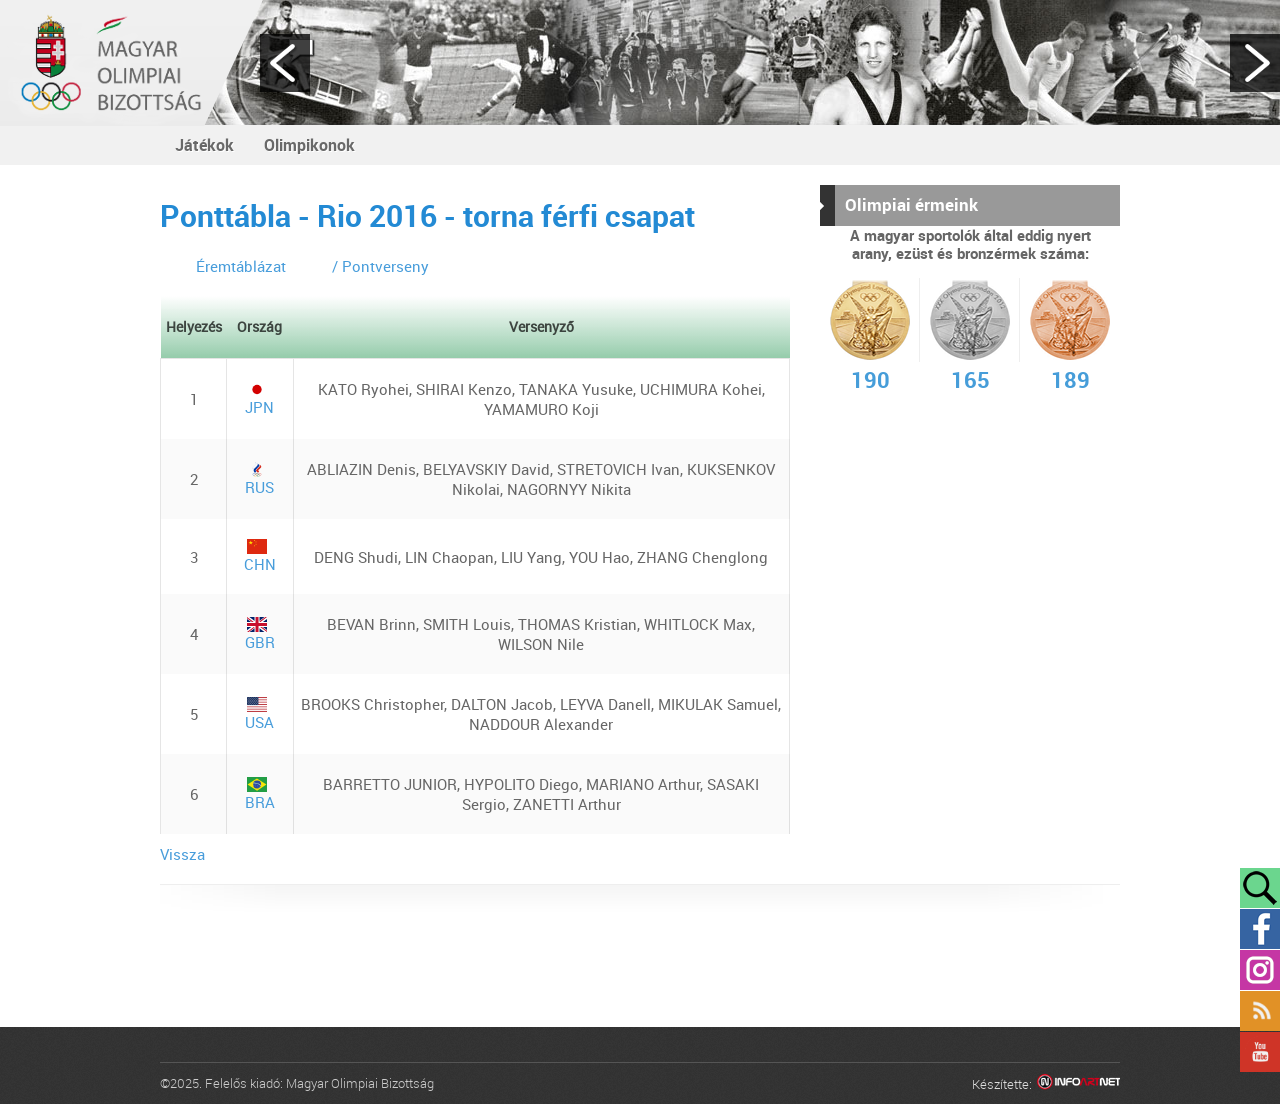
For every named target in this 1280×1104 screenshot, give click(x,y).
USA (259, 714)
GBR (260, 634)
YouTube (1260, 1052)
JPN (259, 399)
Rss (1260, 1011)
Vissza (182, 854)
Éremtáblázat (241, 266)
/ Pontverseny (380, 266)
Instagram (1260, 970)
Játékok (204, 145)
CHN (260, 556)
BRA (260, 794)
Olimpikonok (309, 145)
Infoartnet (1078, 1084)
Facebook (1260, 929)
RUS (259, 479)
